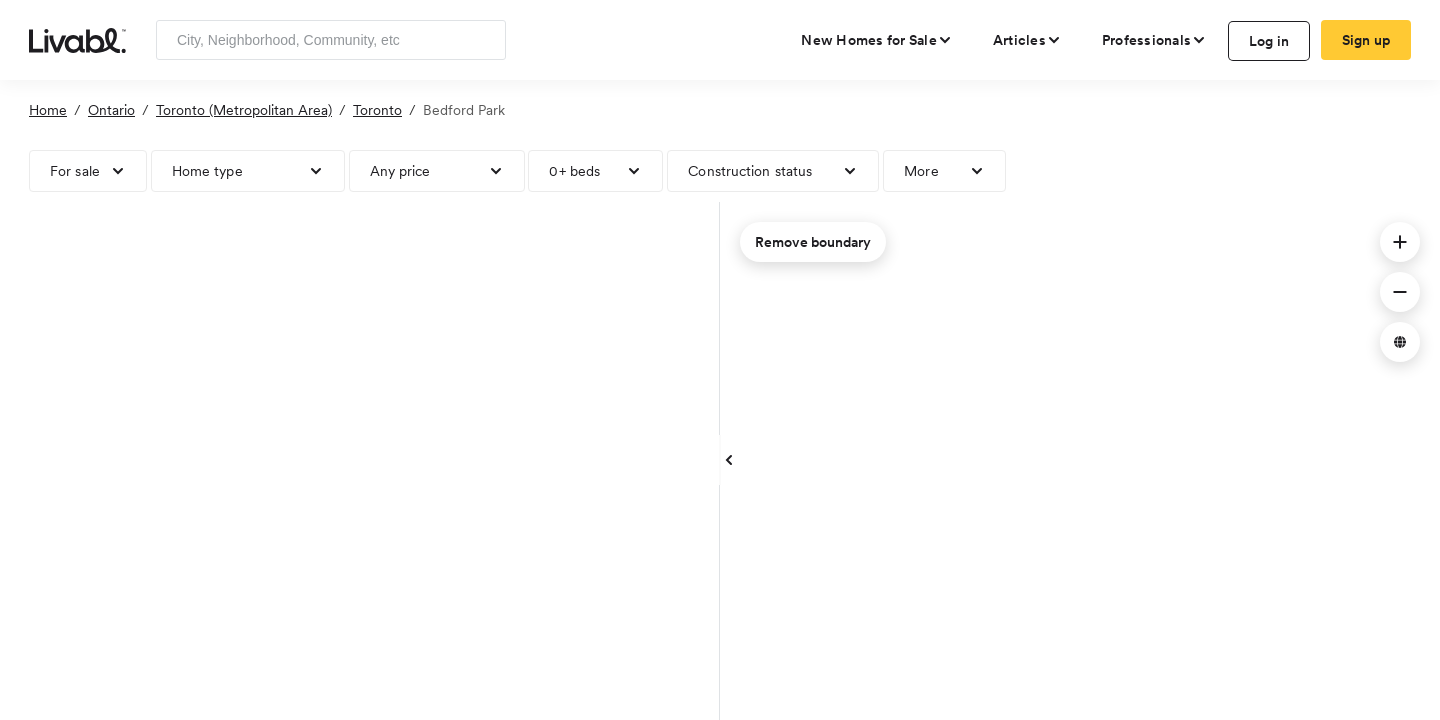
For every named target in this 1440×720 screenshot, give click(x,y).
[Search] (483, 40)
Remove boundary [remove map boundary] (813, 242)
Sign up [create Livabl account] (1366, 40)
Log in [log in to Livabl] (1269, 41)
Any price (400, 171)
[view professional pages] (1154, 40)
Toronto (377, 110)
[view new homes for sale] (877, 40)
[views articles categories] (1027, 40)
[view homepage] (77, 39)
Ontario (111, 110)
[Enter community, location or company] (331, 40)
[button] (1400, 242)
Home (48, 110)
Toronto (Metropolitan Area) (244, 110)
